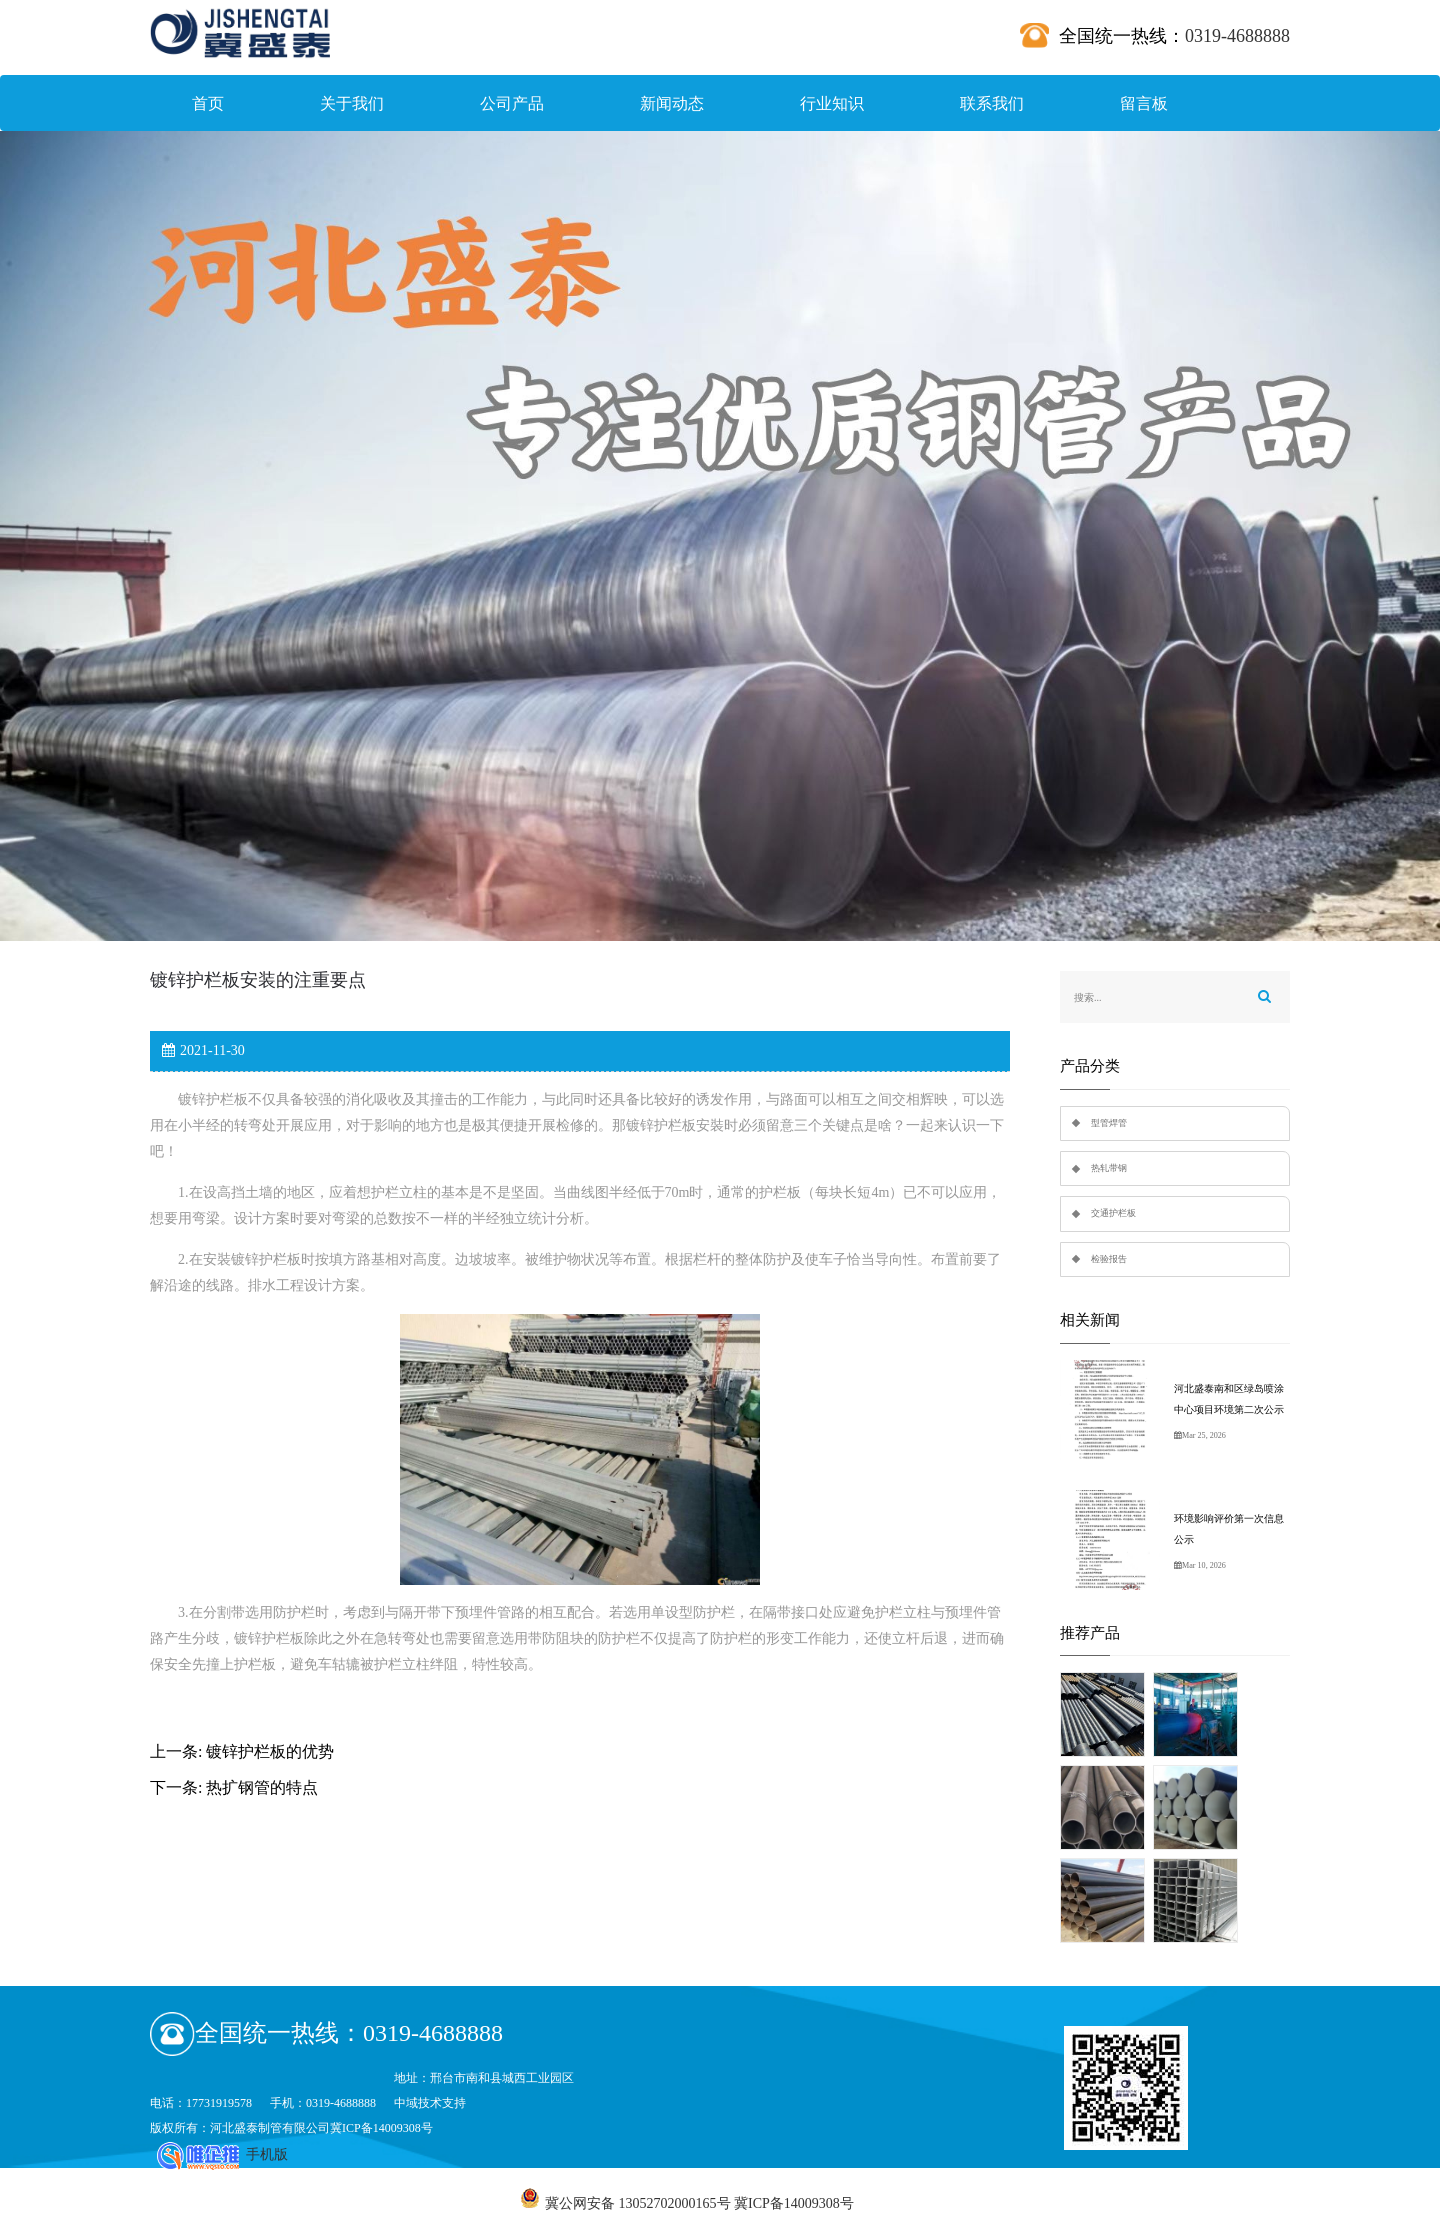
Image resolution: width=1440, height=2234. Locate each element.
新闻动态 (672, 103)
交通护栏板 (1113, 1213)
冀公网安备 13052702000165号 (638, 2203)
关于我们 (352, 103)
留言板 (1144, 103)
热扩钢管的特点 (262, 1787)
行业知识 (832, 103)
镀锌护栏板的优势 (270, 1751)
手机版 (267, 2154)
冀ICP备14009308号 (381, 2128)
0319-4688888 (1237, 36)
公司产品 (512, 103)
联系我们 (992, 103)
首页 (208, 103)
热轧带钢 (1109, 1168)
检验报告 (1109, 1259)
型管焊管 (1109, 1123)
